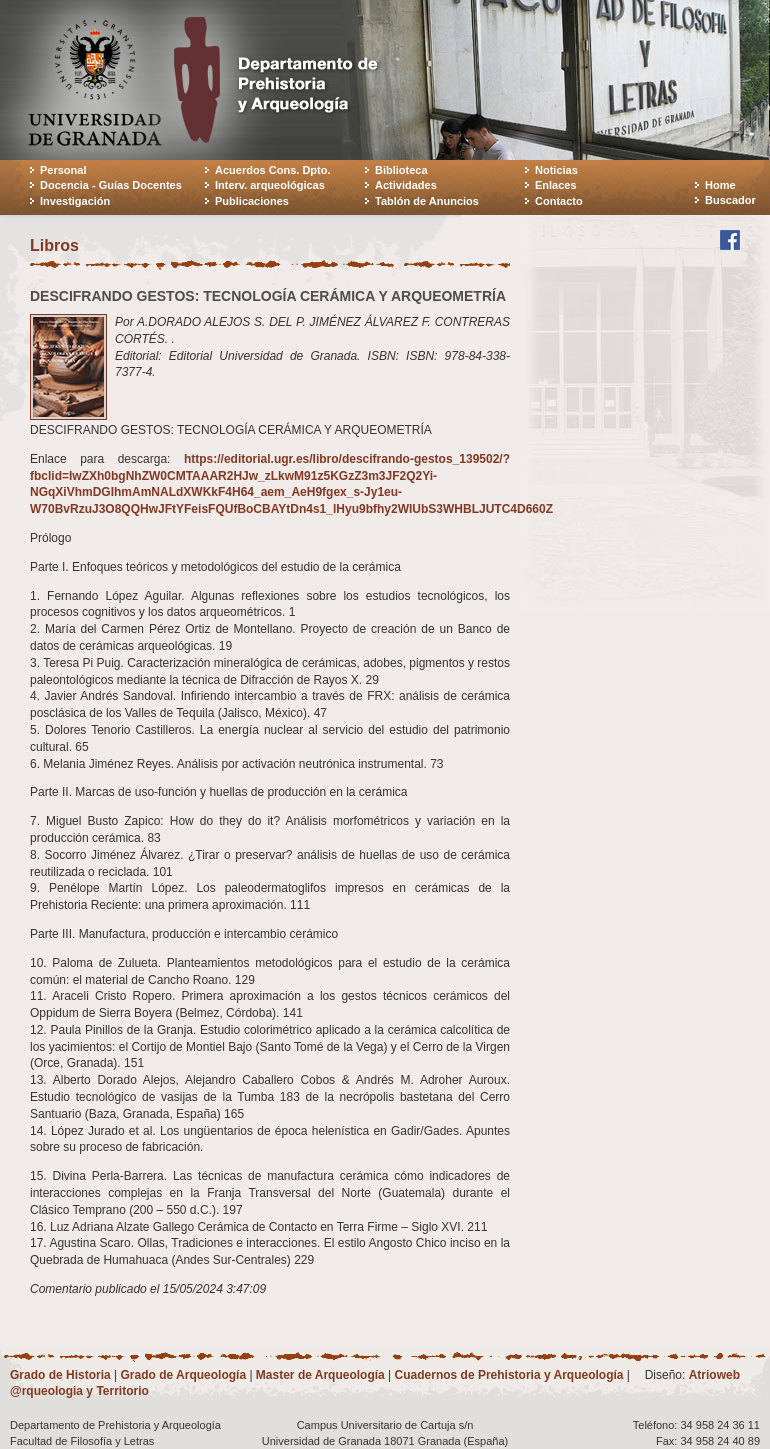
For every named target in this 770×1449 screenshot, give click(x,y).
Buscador (730, 200)
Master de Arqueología (320, 1375)
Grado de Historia (60, 1375)
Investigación (75, 201)
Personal (63, 170)
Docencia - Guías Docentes (111, 185)
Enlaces (556, 185)
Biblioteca (401, 170)
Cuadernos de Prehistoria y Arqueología (509, 1375)
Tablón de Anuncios (427, 201)
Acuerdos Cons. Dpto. (273, 170)
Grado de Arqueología (183, 1375)
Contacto (559, 201)
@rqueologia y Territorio (79, 1391)
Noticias (556, 170)
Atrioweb (714, 1375)
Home (720, 185)
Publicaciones (252, 201)
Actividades (406, 185)
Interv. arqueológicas (270, 185)
